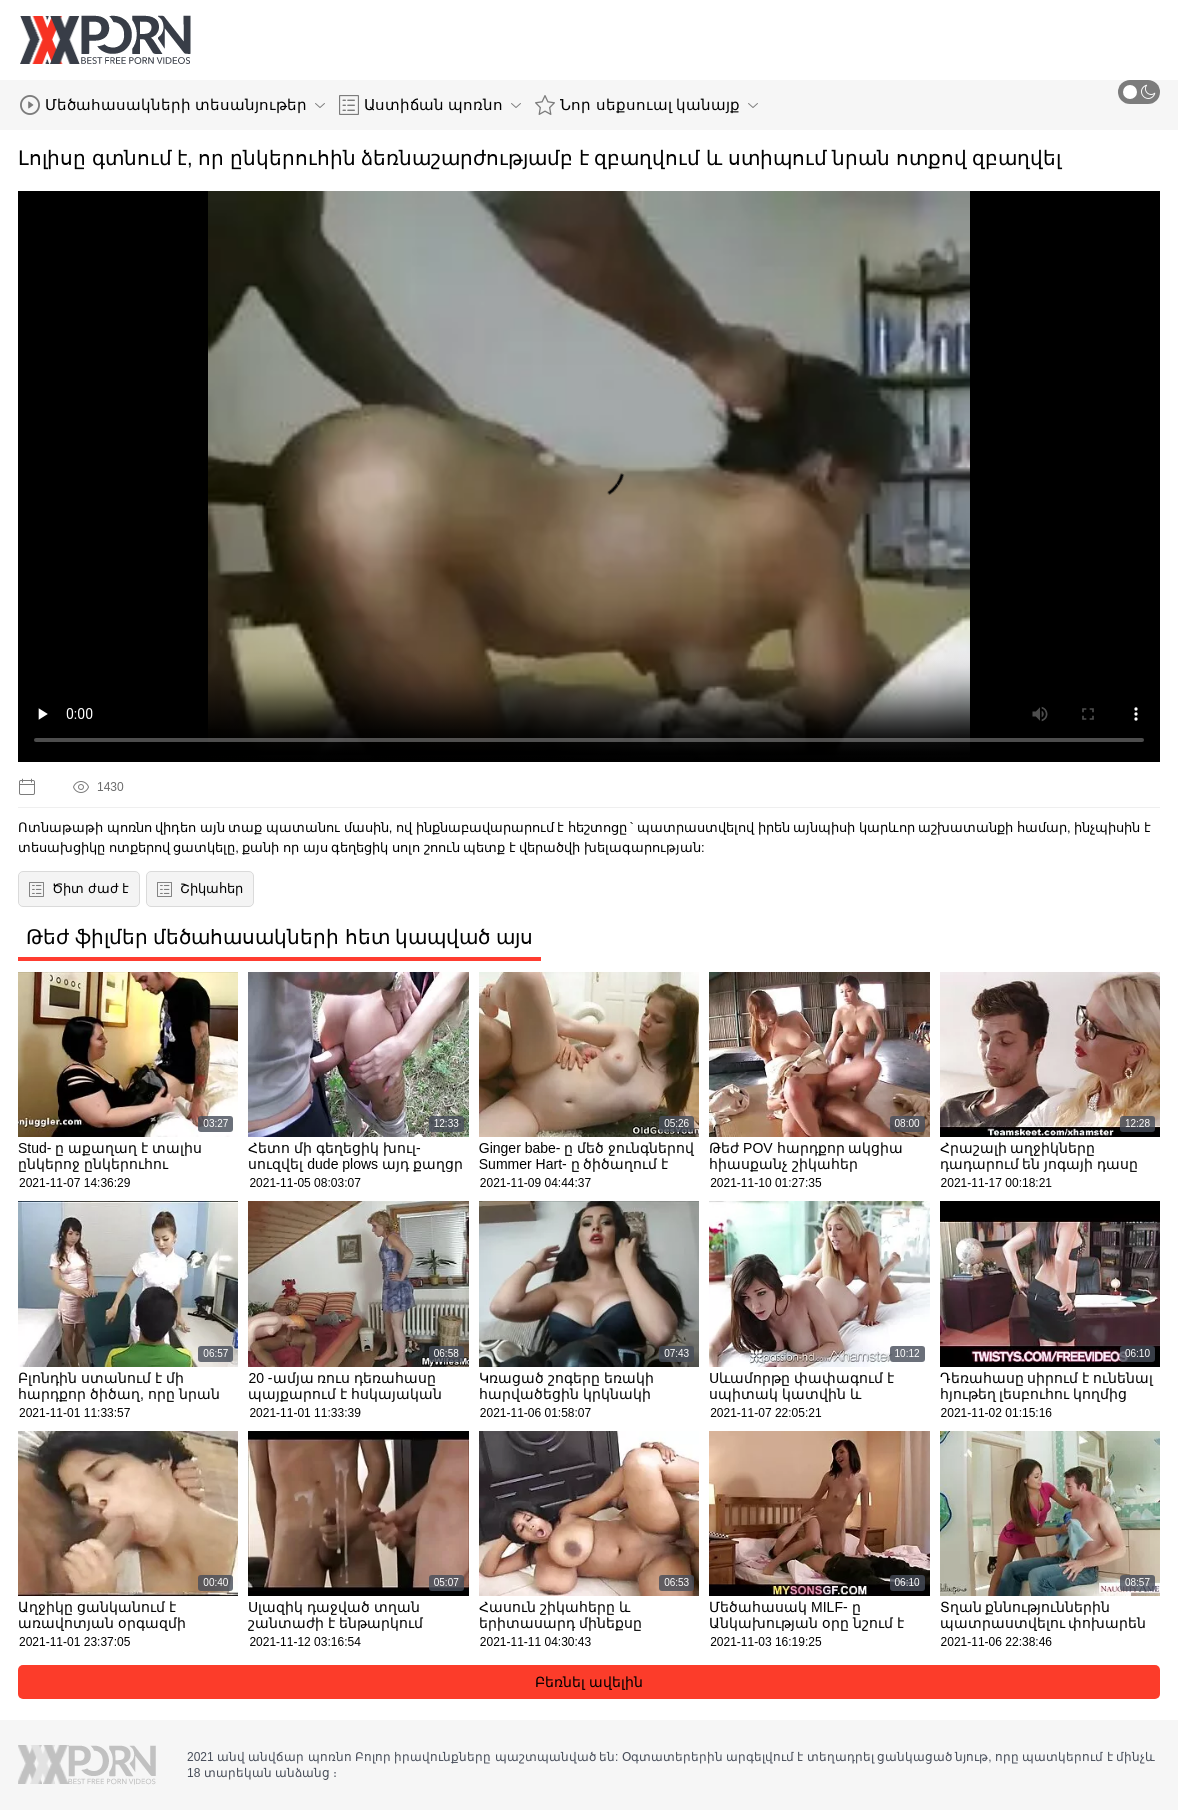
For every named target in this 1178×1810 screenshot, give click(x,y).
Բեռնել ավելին (589, 1682)
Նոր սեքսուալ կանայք (646, 105)
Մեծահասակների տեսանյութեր (172, 105)
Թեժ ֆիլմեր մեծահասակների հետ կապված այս (279, 937)
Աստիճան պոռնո (430, 105)
